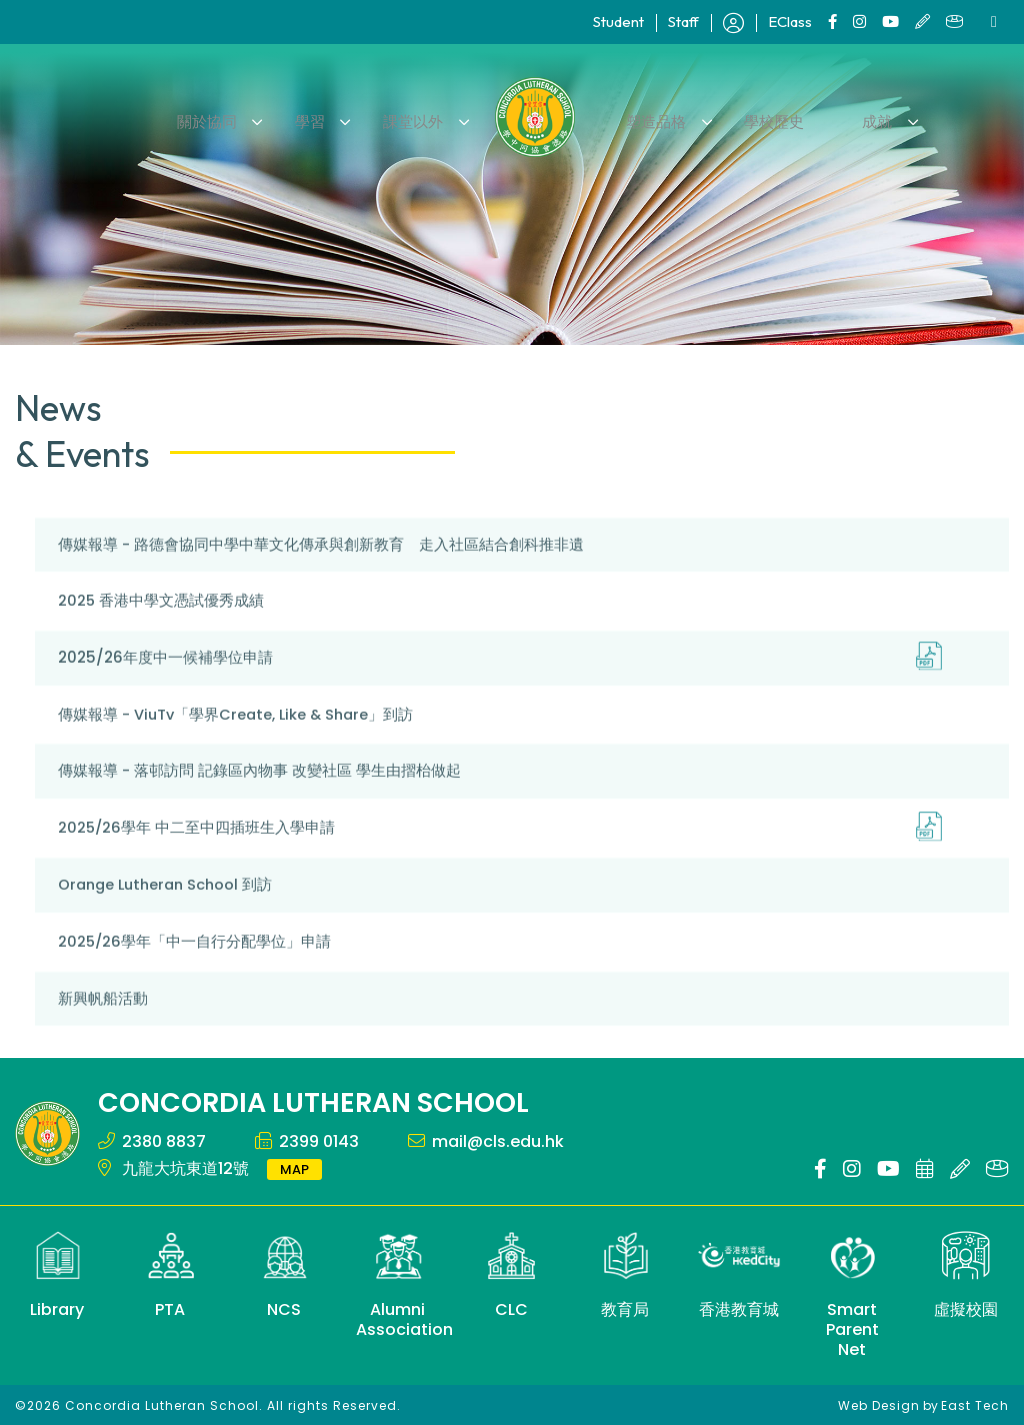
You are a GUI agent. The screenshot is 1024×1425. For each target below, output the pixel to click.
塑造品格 (652, 116)
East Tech (975, 1403)
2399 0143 (319, 1139)
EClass (790, 21)
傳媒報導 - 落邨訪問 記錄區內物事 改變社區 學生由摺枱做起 (259, 798)
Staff (683, 21)
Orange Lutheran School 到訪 (169, 911)
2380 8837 (164, 1139)
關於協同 (232, 116)
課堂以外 (418, 116)
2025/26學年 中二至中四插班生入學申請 (197, 854)
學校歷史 (761, 116)
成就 (854, 116)
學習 (325, 116)
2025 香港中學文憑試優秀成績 (161, 628)
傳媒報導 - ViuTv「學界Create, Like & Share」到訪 (239, 741)
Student (618, 21)
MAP (294, 1167)
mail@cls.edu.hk (498, 1139)
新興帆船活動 (103, 1024)
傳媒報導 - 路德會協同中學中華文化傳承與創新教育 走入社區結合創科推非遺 (321, 572)
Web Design (879, 1403)
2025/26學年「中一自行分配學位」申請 (195, 967)
